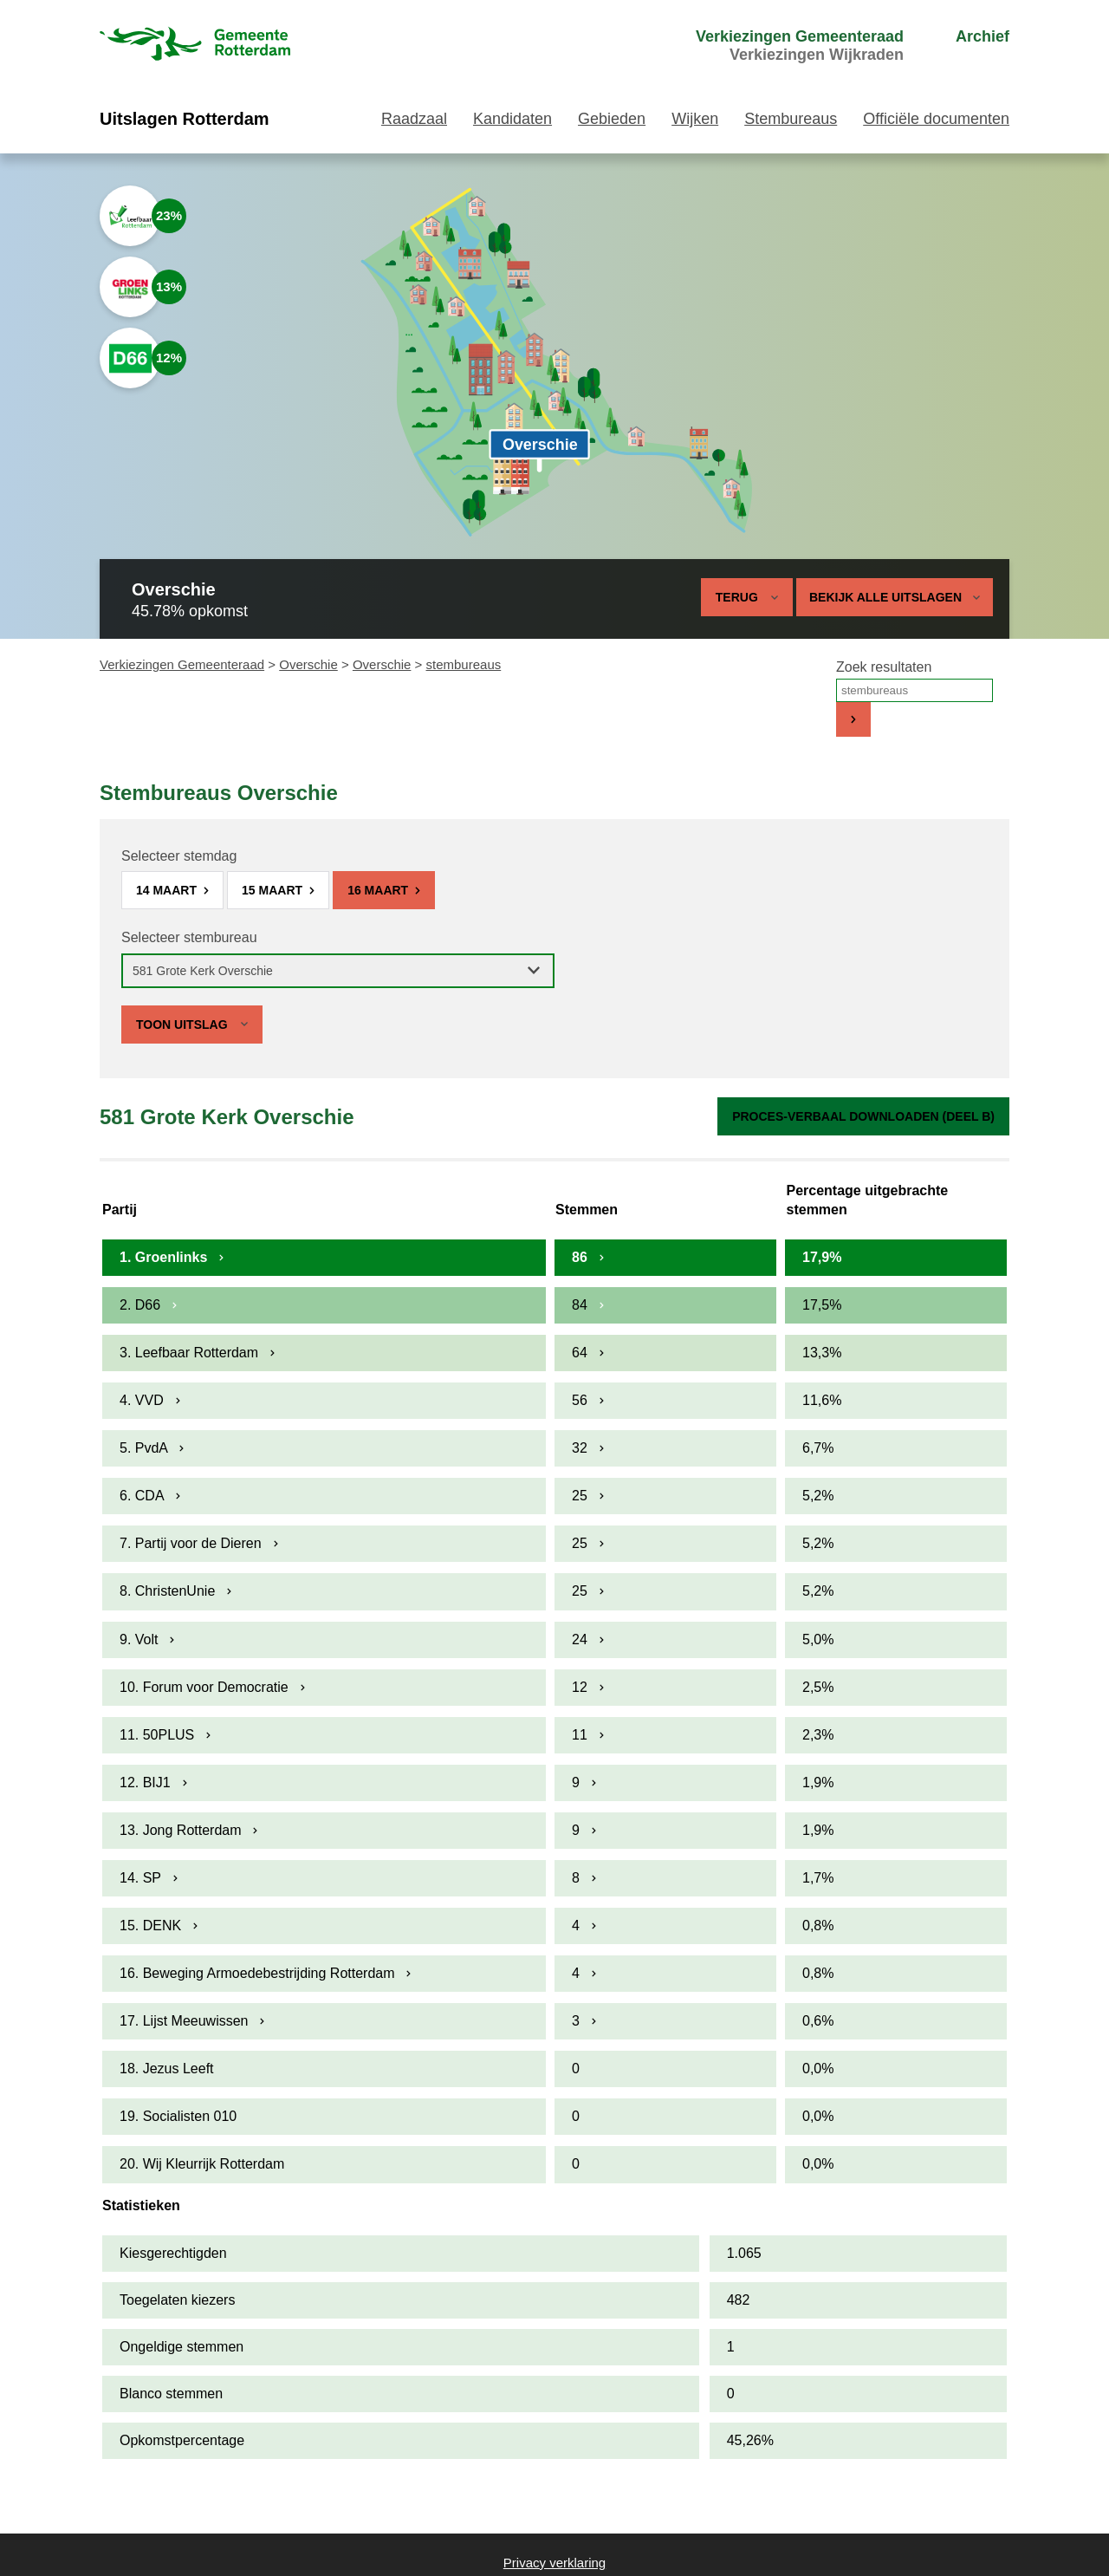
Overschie (308, 664)
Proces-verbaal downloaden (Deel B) (863, 1116)
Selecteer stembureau (189, 937)
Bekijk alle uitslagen (894, 597)
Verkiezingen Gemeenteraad (182, 664)
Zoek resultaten (883, 667)
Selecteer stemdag (179, 856)
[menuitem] (767, 46)
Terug (737, 597)
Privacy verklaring (554, 2562)
